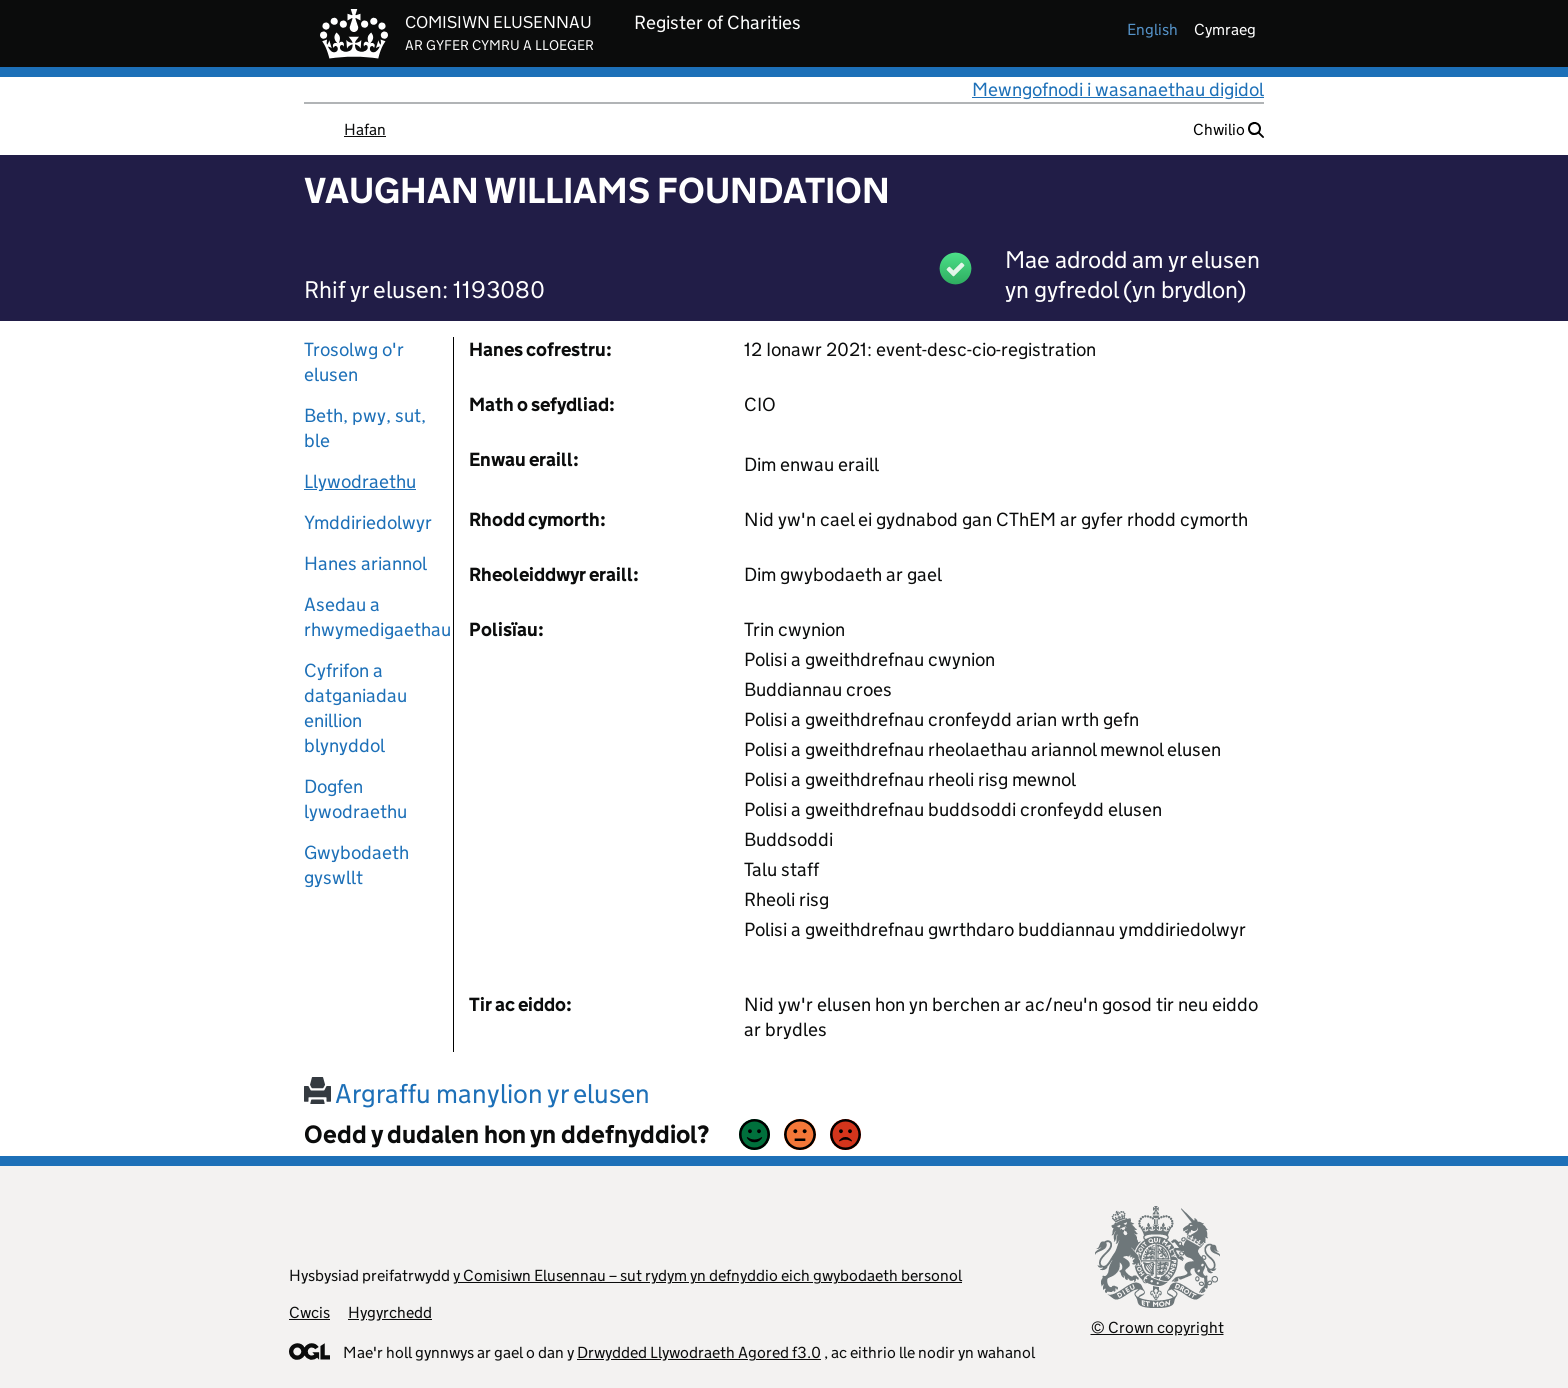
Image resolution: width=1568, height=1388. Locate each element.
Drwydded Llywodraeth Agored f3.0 (699, 1352)
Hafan (365, 129)
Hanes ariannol (365, 563)
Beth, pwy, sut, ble (365, 428)
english (1152, 29)
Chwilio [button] (1228, 129)
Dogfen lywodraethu (355, 799)
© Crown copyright (1157, 1327)
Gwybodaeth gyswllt (356, 865)
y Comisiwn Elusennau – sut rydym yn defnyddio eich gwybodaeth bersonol (707, 1275)
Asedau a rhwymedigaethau (371, 617)
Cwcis (309, 1312)
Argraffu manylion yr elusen (477, 1093)
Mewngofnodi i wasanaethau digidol (1118, 89)
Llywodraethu (360, 481)
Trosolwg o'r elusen (354, 362)
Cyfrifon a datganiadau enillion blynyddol (355, 708)
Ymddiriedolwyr (368, 522)
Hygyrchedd (390, 1312)
